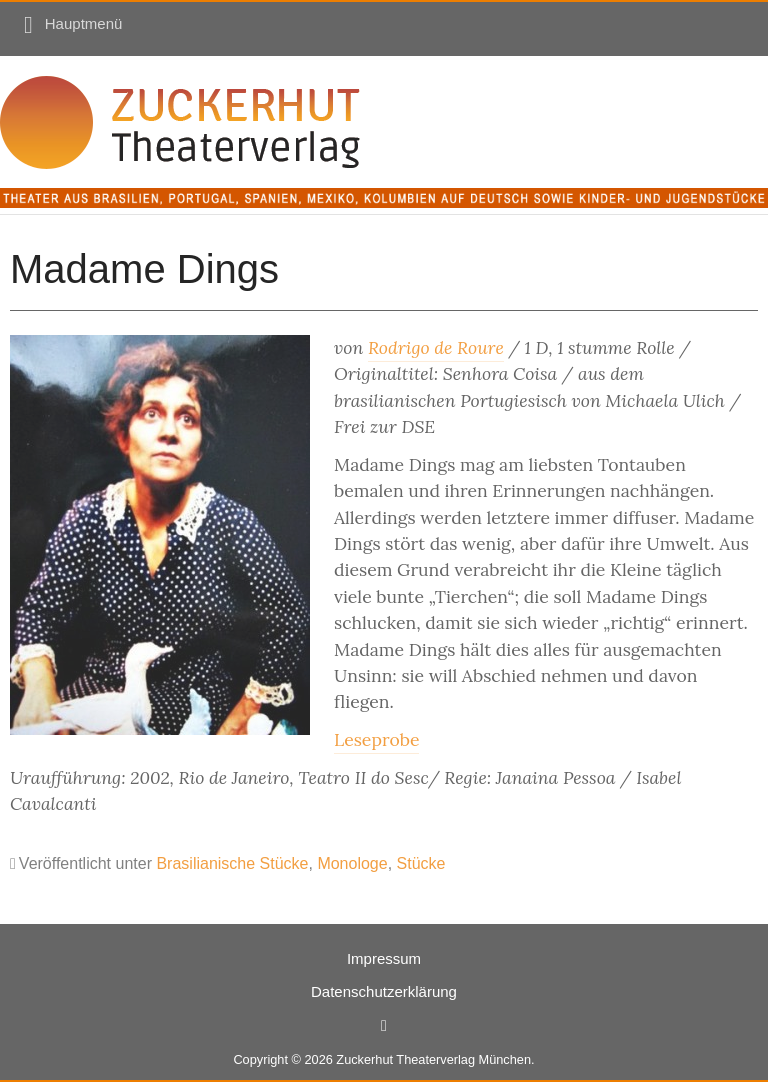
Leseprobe (376, 739)
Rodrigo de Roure (436, 347)
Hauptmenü (84, 23)
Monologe (352, 863)
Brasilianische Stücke (232, 863)
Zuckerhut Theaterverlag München (433, 1059)
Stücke (421, 863)
